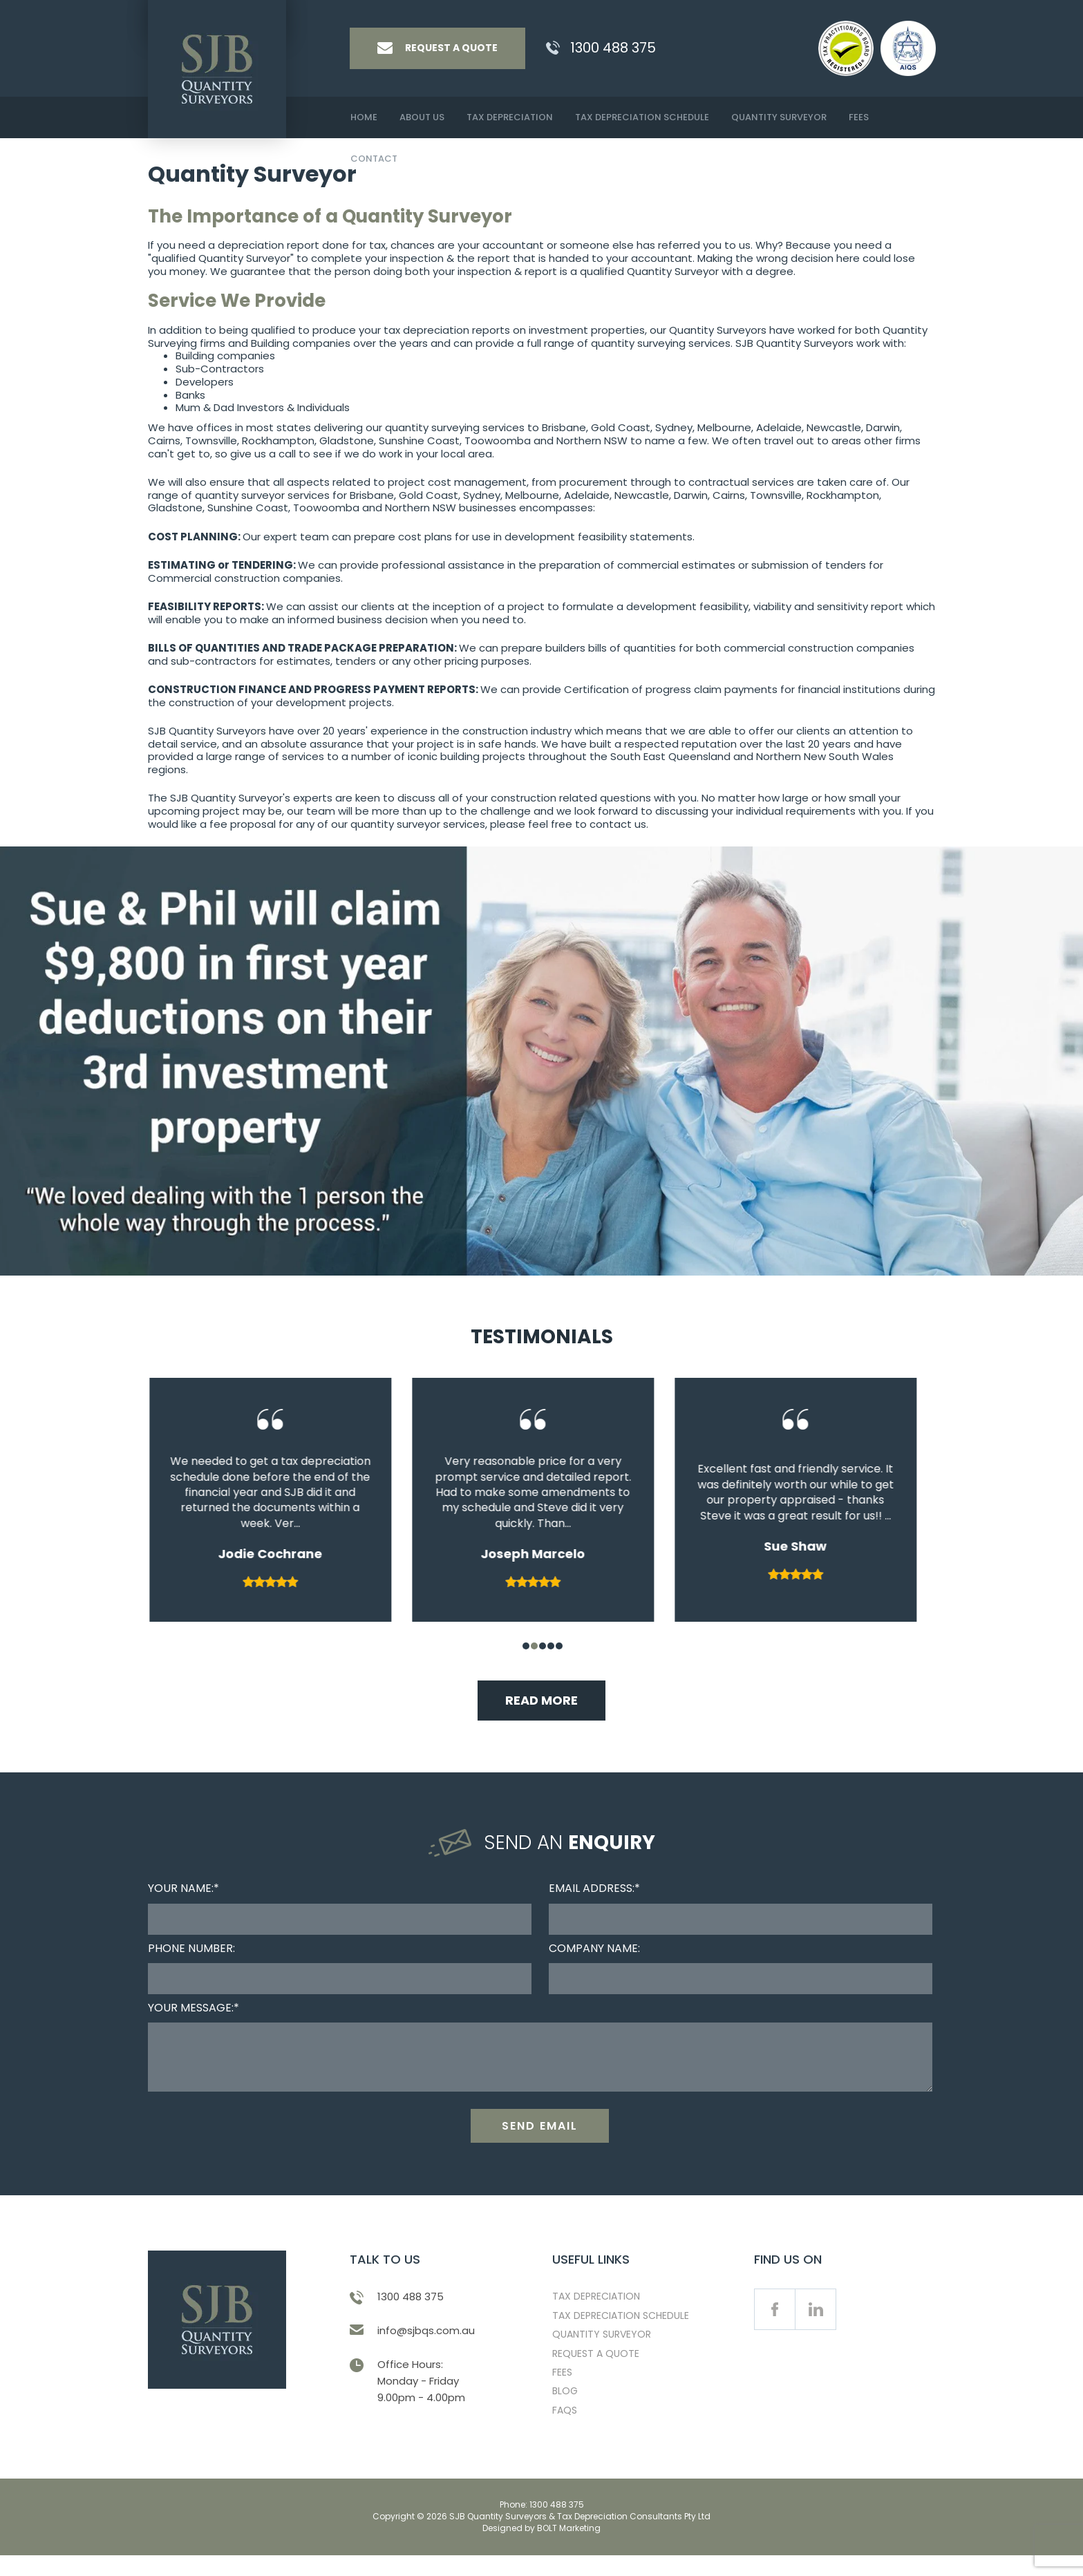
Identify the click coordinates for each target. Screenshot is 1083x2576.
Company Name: (594, 1948)
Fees (859, 117)
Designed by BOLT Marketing (541, 2553)
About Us (421, 117)
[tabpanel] (279, 1503)
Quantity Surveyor (779, 117)
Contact (373, 158)
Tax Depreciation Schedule (642, 117)
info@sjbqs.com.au (426, 2355)
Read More (541, 1700)
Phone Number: (191, 1948)
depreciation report (268, 245)
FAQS (564, 2435)
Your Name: (181, 1888)
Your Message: (191, 2007)
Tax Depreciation (510, 117)
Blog (565, 2416)
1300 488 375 (613, 47)
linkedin (816, 2334)
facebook (774, 2334)
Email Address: (591, 1888)
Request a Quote (595, 2378)
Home (363, 117)
